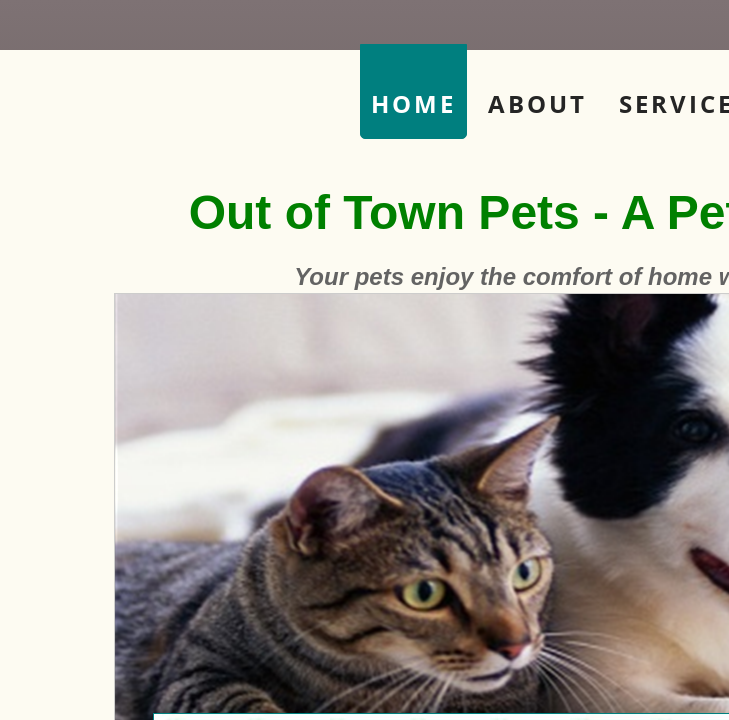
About (537, 103)
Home (413, 103)
